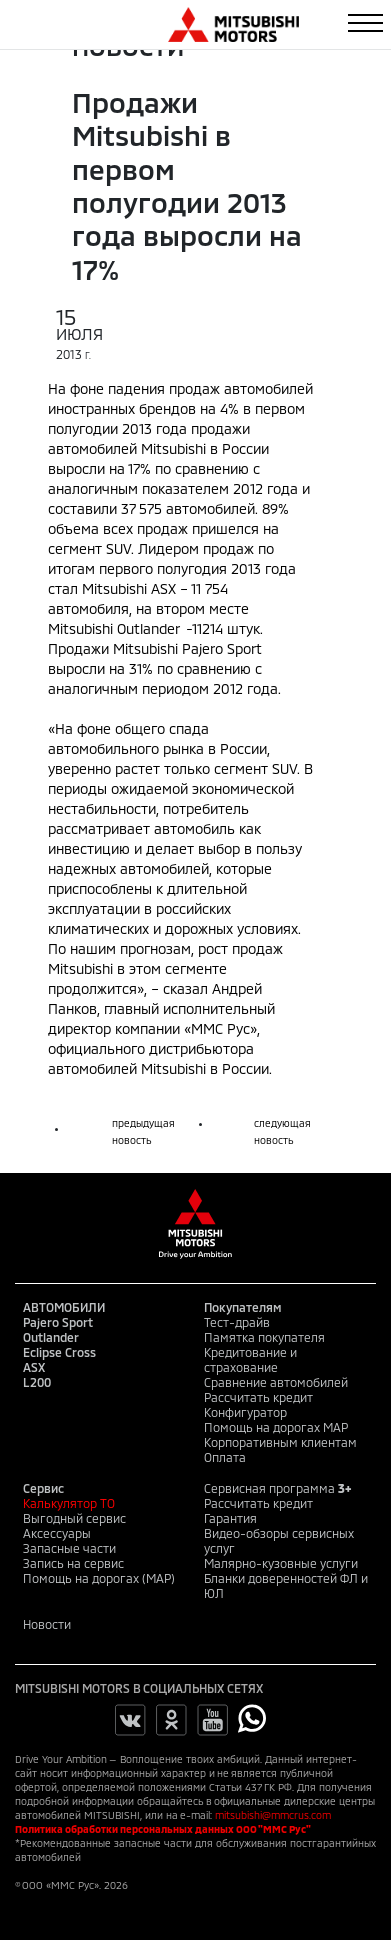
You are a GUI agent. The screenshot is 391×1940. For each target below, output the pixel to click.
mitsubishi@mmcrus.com (273, 1815)
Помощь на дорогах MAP (276, 1427)
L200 (37, 1382)
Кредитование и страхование (250, 1359)
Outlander (51, 1337)
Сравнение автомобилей (276, 1382)
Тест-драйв (237, 1322)
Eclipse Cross (59, 1352)
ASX (34, 1367)
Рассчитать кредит (258, 1397)
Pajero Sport (58, 1322)
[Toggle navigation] (365, 23)
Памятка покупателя (264, 1337)
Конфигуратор (245, 1412)
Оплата (225, 1457)
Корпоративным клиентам (280, 1442)
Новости (47, 1624)
